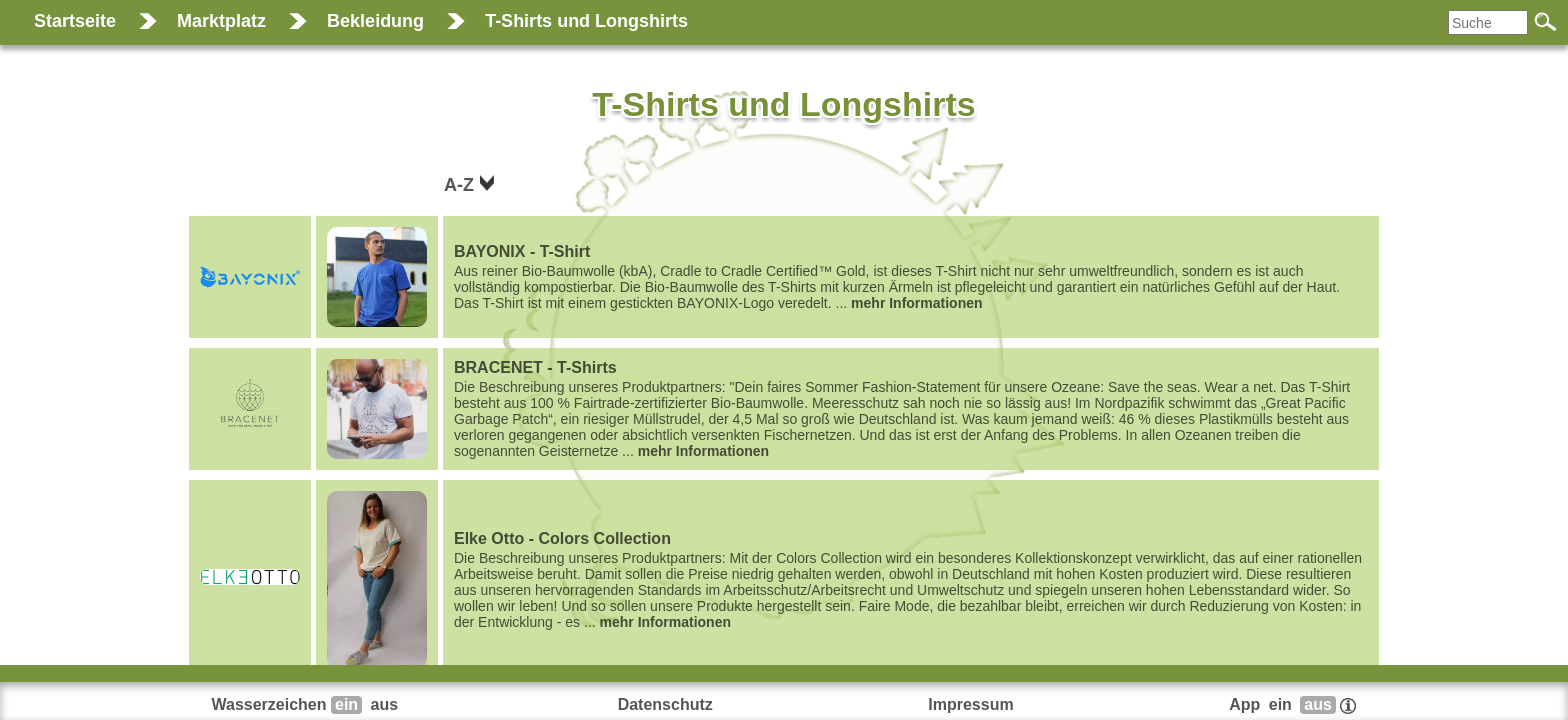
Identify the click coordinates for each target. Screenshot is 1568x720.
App (1292, 704)
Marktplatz (221, 21)
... (911, 277)
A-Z (461, 185)
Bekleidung (375, 21)
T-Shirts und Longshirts (586, 21)
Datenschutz (665, 704)
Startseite (75, 21)
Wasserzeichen (307, 704)
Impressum (970, 704)
